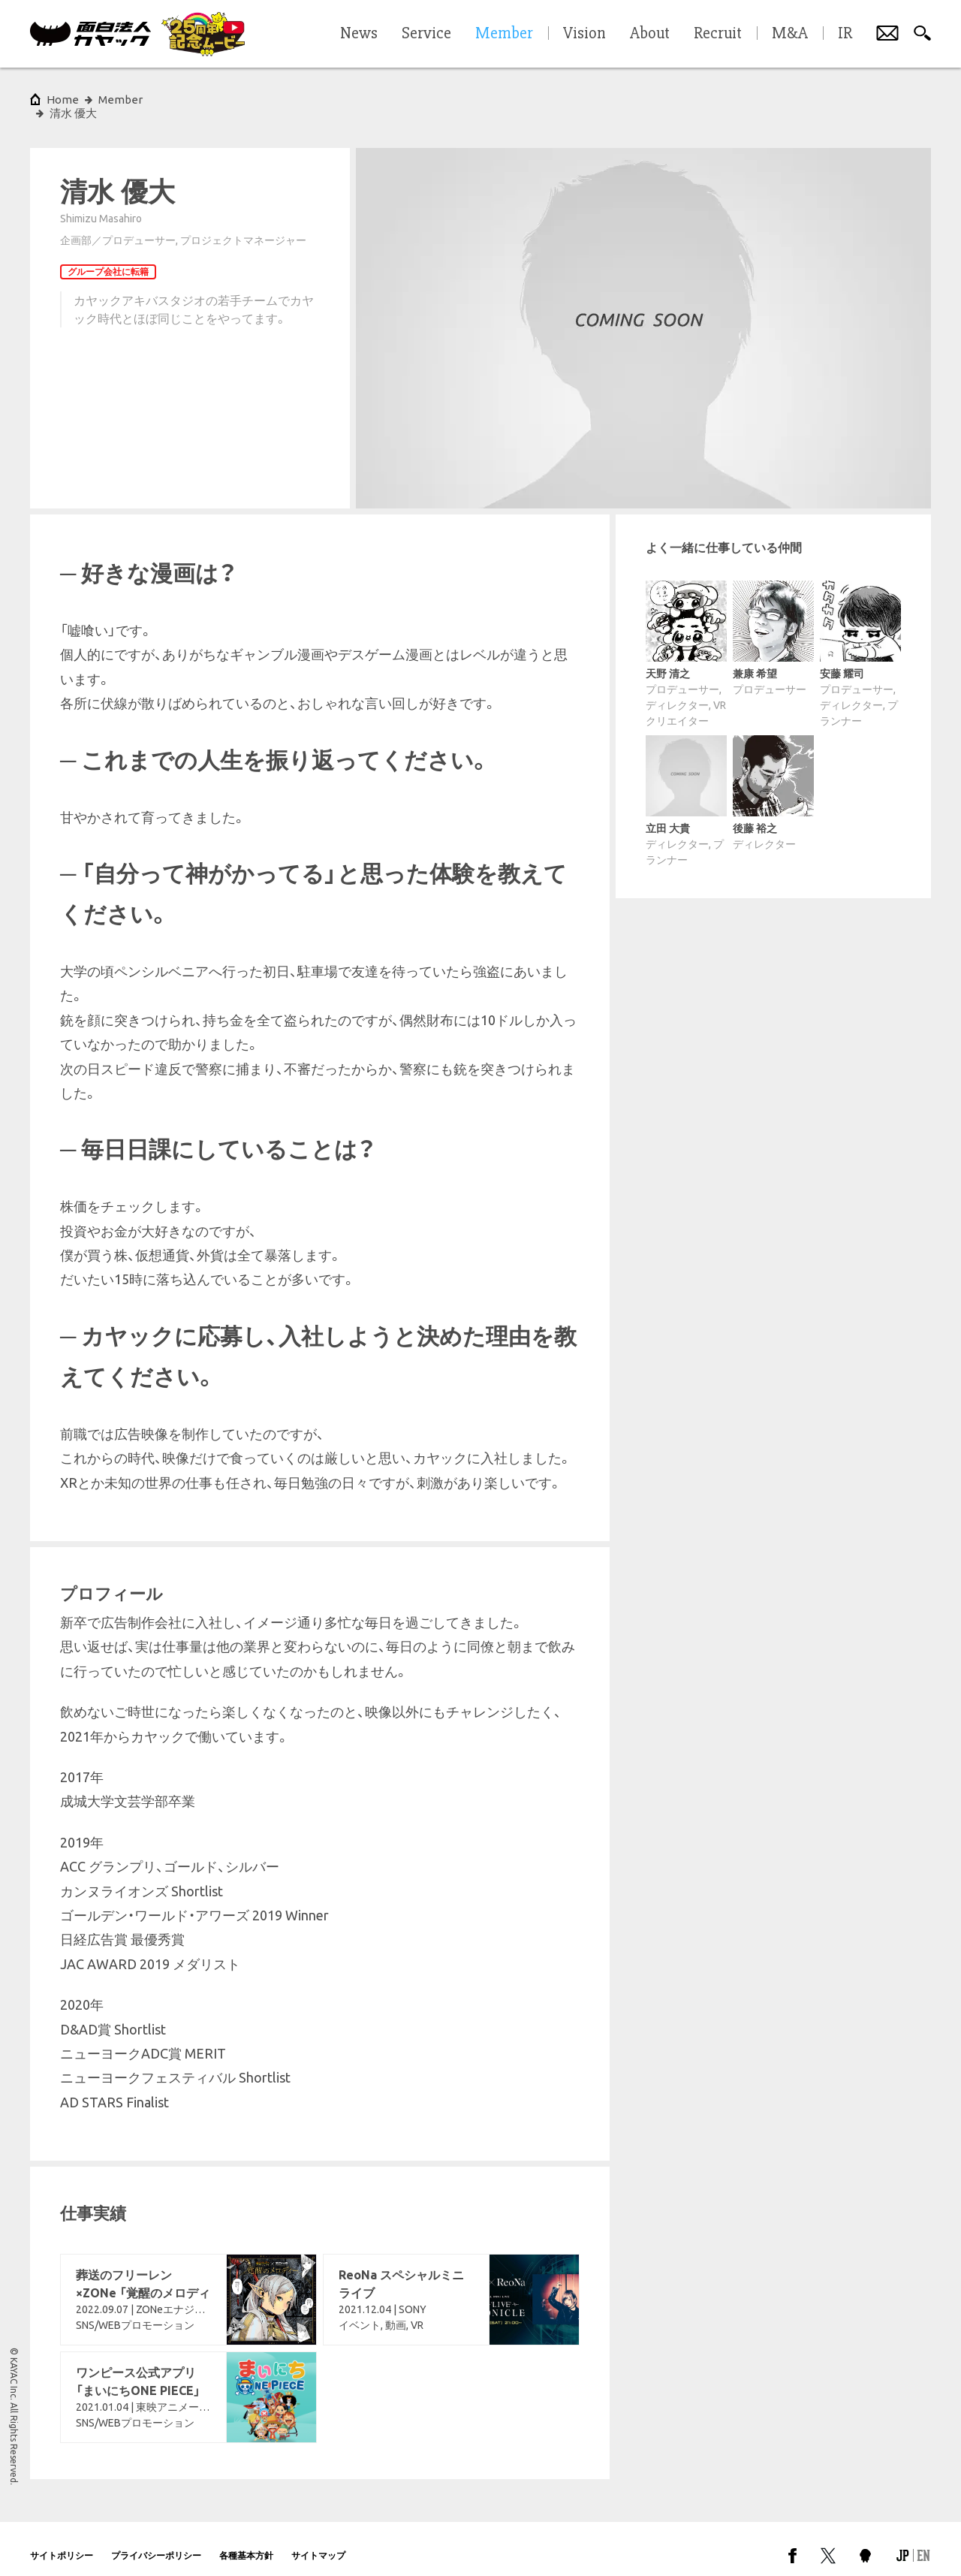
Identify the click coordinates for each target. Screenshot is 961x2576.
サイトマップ (318, 2542)
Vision (584, 33)
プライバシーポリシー (156, 2542)
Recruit (718, 33)
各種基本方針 (246, 2542)
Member (120, 99)
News (359, 33)
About (650, 33)
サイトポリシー (61, 2542)
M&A (790, 33)
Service (426, 33)
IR (845, 33)
